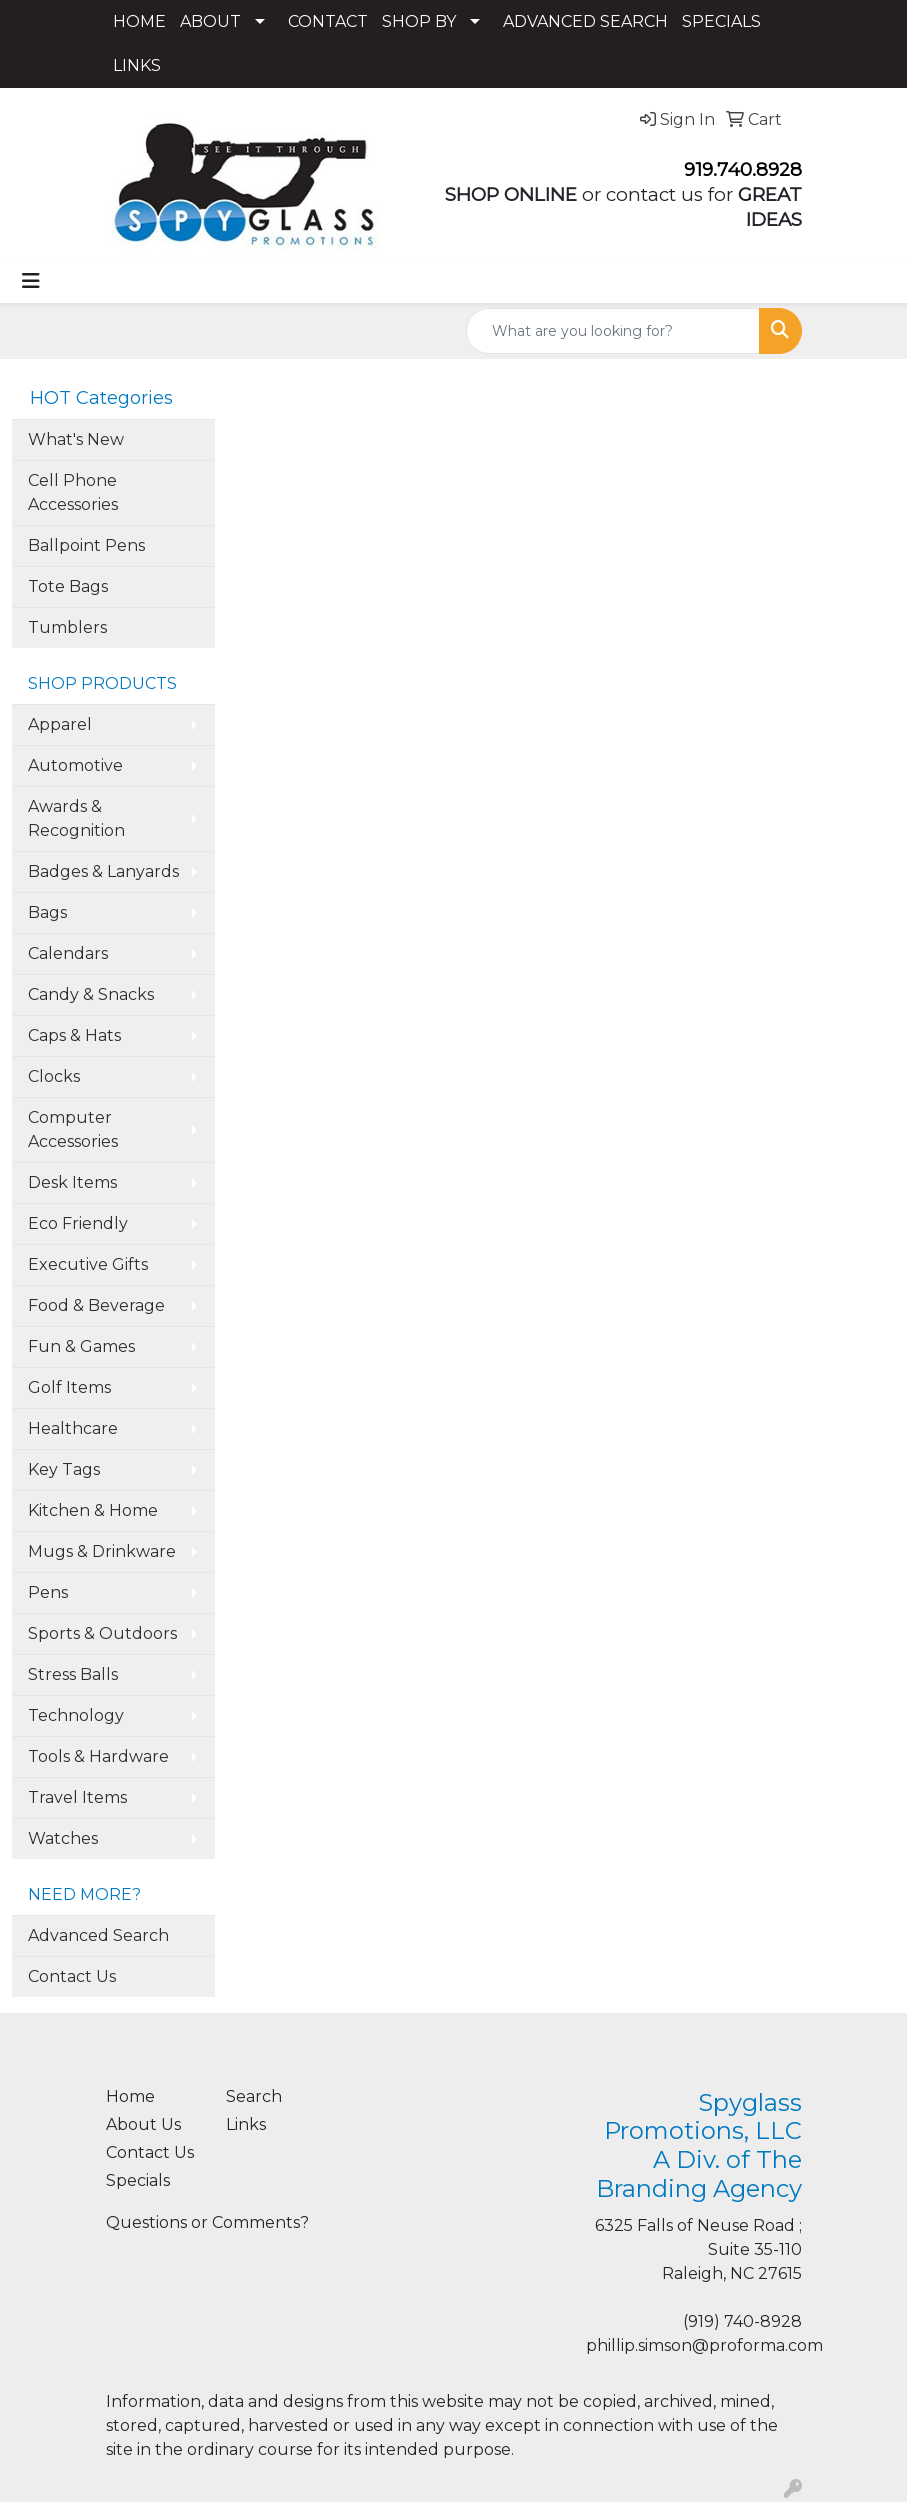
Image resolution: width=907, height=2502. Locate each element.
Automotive (75, 765)
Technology (76, 1715)
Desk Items (72, 1182)
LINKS (137, 65)
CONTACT (328, 21)
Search (254, 2096)
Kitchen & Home (93, 1510)
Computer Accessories (73, 1129)
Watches (63, 1838)
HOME (139, 21)
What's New (76, 439)
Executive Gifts (88, 1264)
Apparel (60, 724)
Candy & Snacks (91, 994)
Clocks (54, 1076)
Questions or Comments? (207, 2222)
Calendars (68, 953)
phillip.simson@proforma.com (704, 2345)
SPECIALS (721, 21)
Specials (138, 2180)
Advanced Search (98, 1935)
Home (130, 2096)
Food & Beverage (96, 1305)
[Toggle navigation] (31, 281)
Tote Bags (68, 586)
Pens (48, 1592)
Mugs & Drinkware (102, 1551)
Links (246, 2124)
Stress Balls (73, 1674)
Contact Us (72, 1976)
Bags (47, 912)
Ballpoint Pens (86, 545)
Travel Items (77, 1797)
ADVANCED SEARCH (585, 21)
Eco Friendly (78, 1223)
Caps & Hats (74, 1035)
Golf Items (69, 1387)
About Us (143, 2124)
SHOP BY (419, 21)
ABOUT (210, 21)
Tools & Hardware (98, 1756)
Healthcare (73, 1428)
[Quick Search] (613, 331)
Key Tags (64, 1469)
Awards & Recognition (76, 818)
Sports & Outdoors (102, 1633)
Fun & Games (81, 1346)
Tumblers (67, 627)
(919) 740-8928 (742, 2321)
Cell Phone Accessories (73, 492)
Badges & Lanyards (103, 871)
